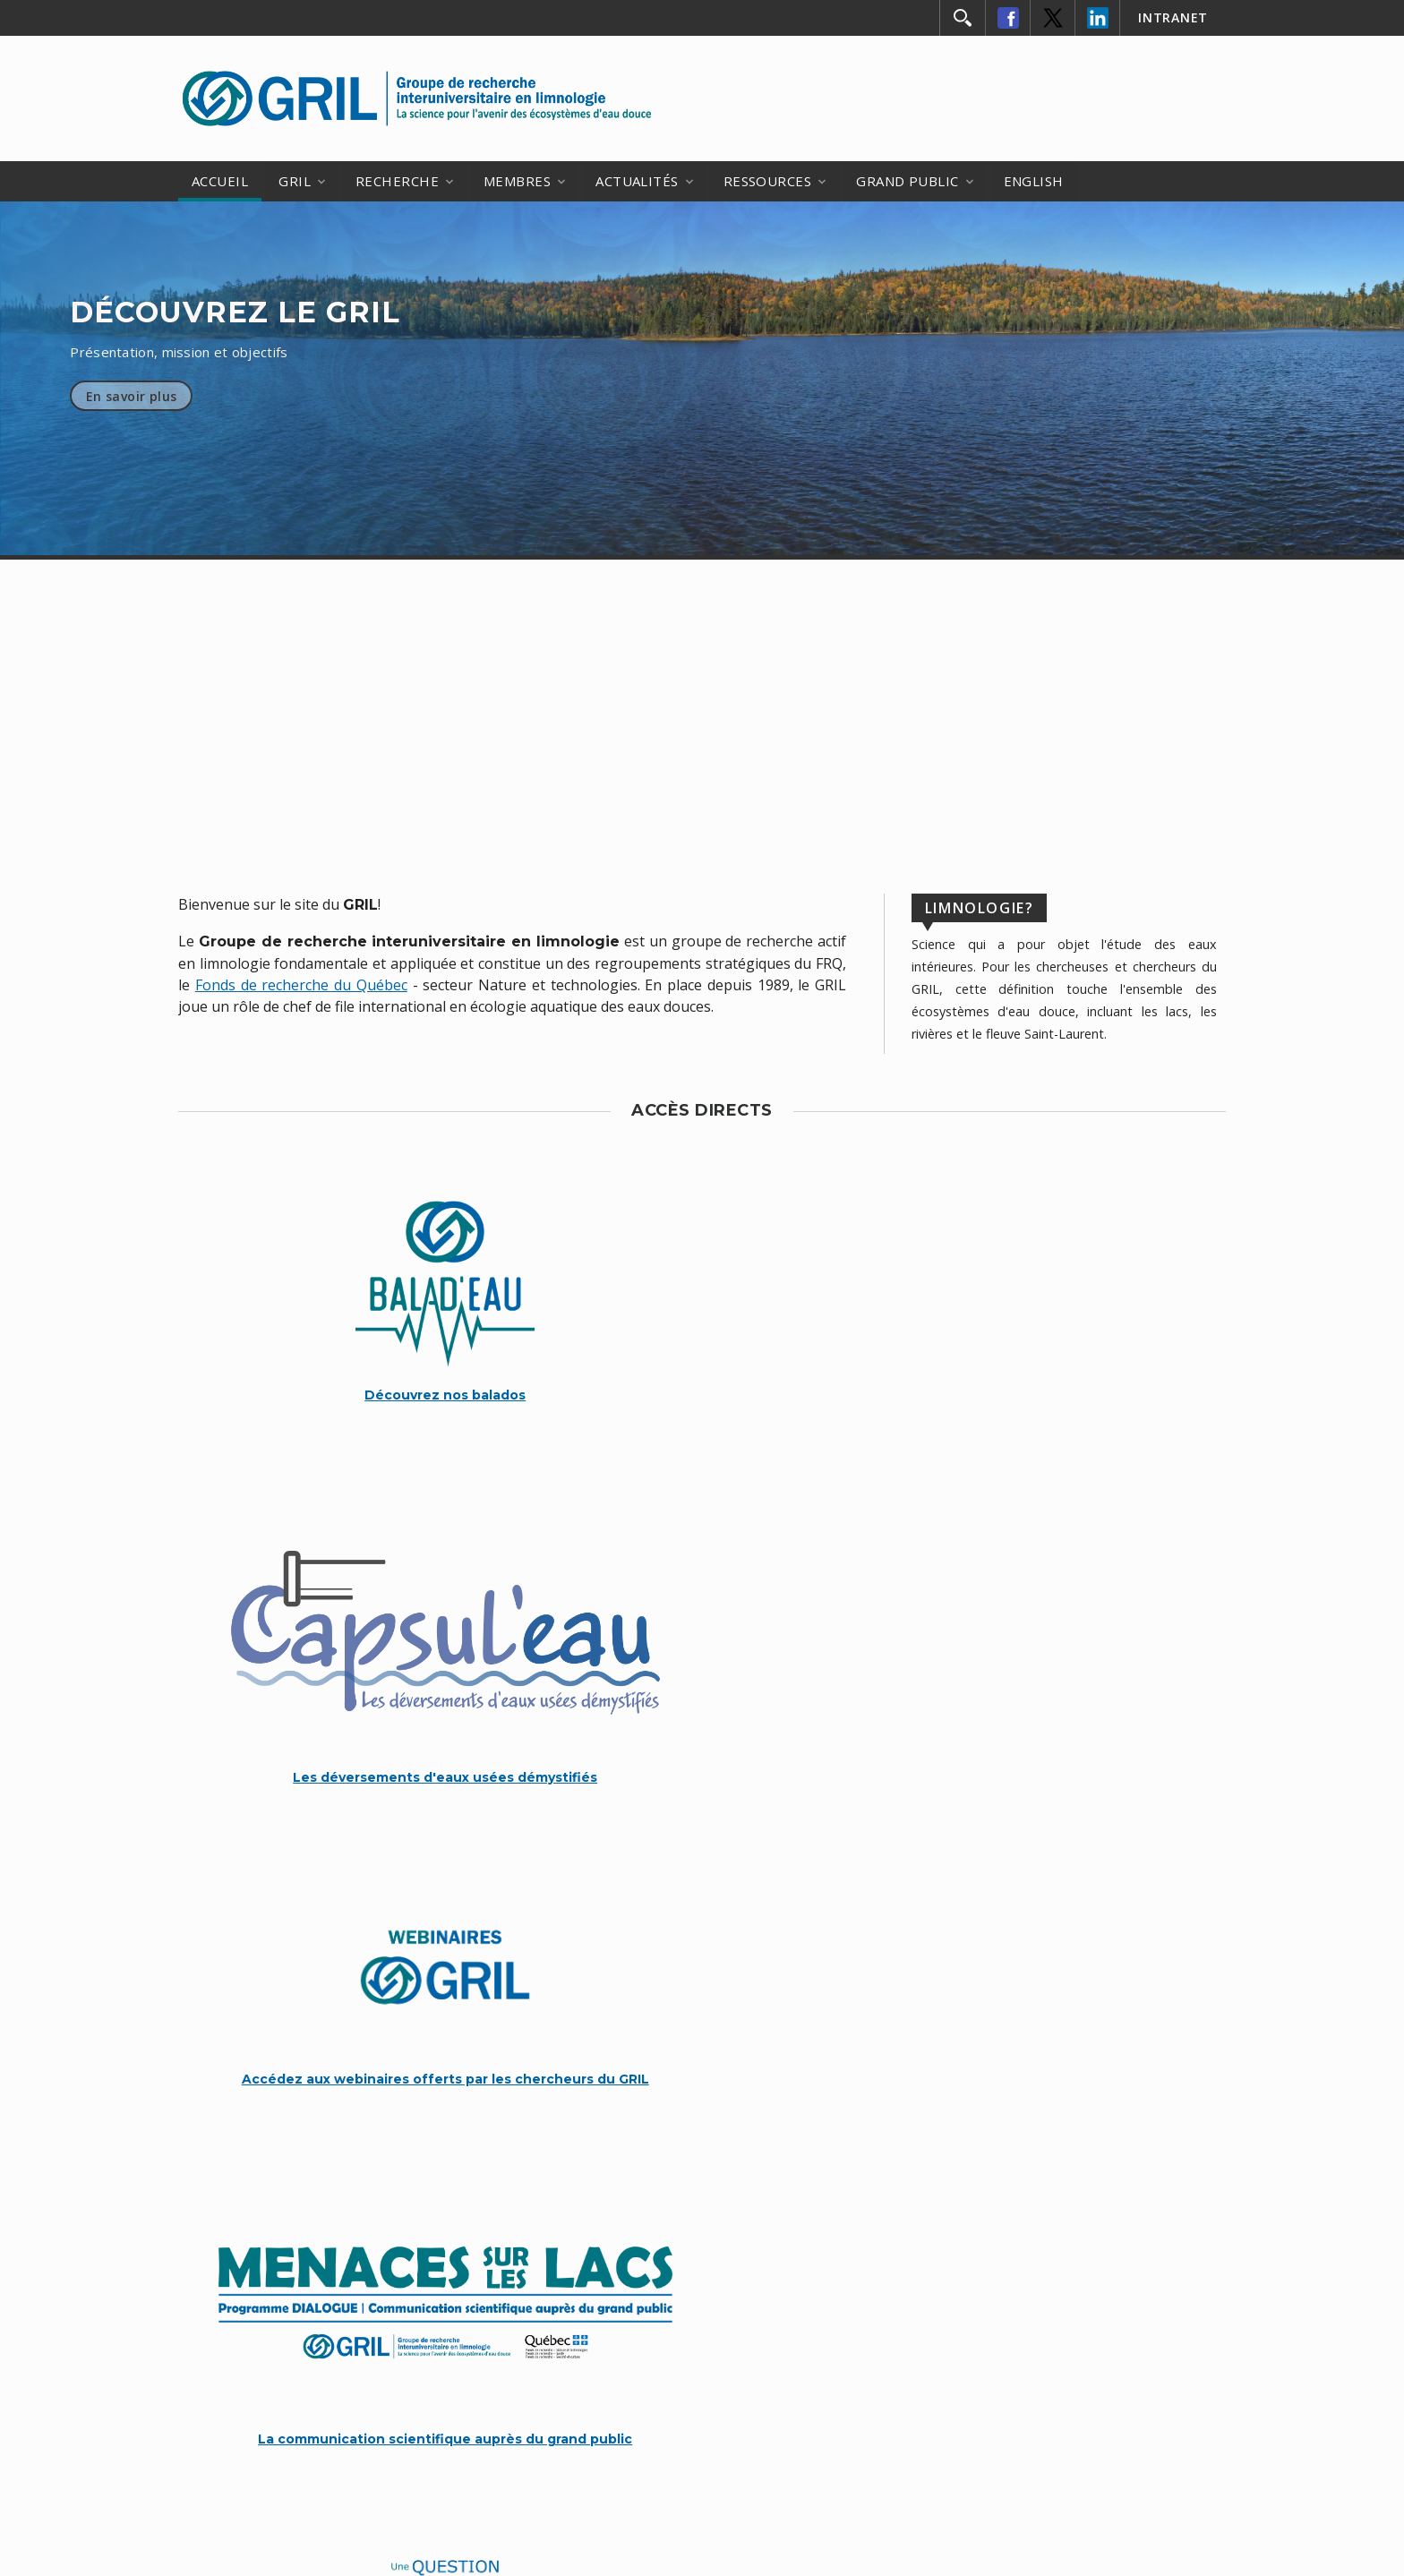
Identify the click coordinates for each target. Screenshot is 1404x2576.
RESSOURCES (767, 181)
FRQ (891, 2368)
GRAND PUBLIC (907, 181)
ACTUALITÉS (637, 181)
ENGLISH (1034, 181)
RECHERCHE (397, 181)
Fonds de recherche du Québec (301, 985)
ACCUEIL (220, 181)
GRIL (294, 181)
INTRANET (1173, 17)
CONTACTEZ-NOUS (702, 2246)
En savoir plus (131, 396)
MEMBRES (517, 181)
